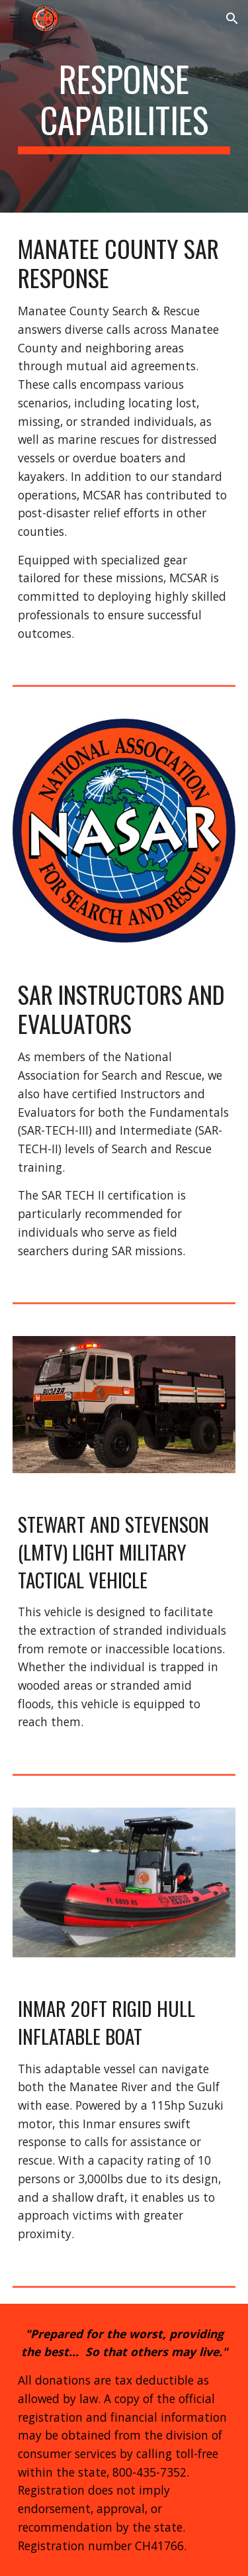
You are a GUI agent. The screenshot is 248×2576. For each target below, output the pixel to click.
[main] (124, 106)
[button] (16, 18)
